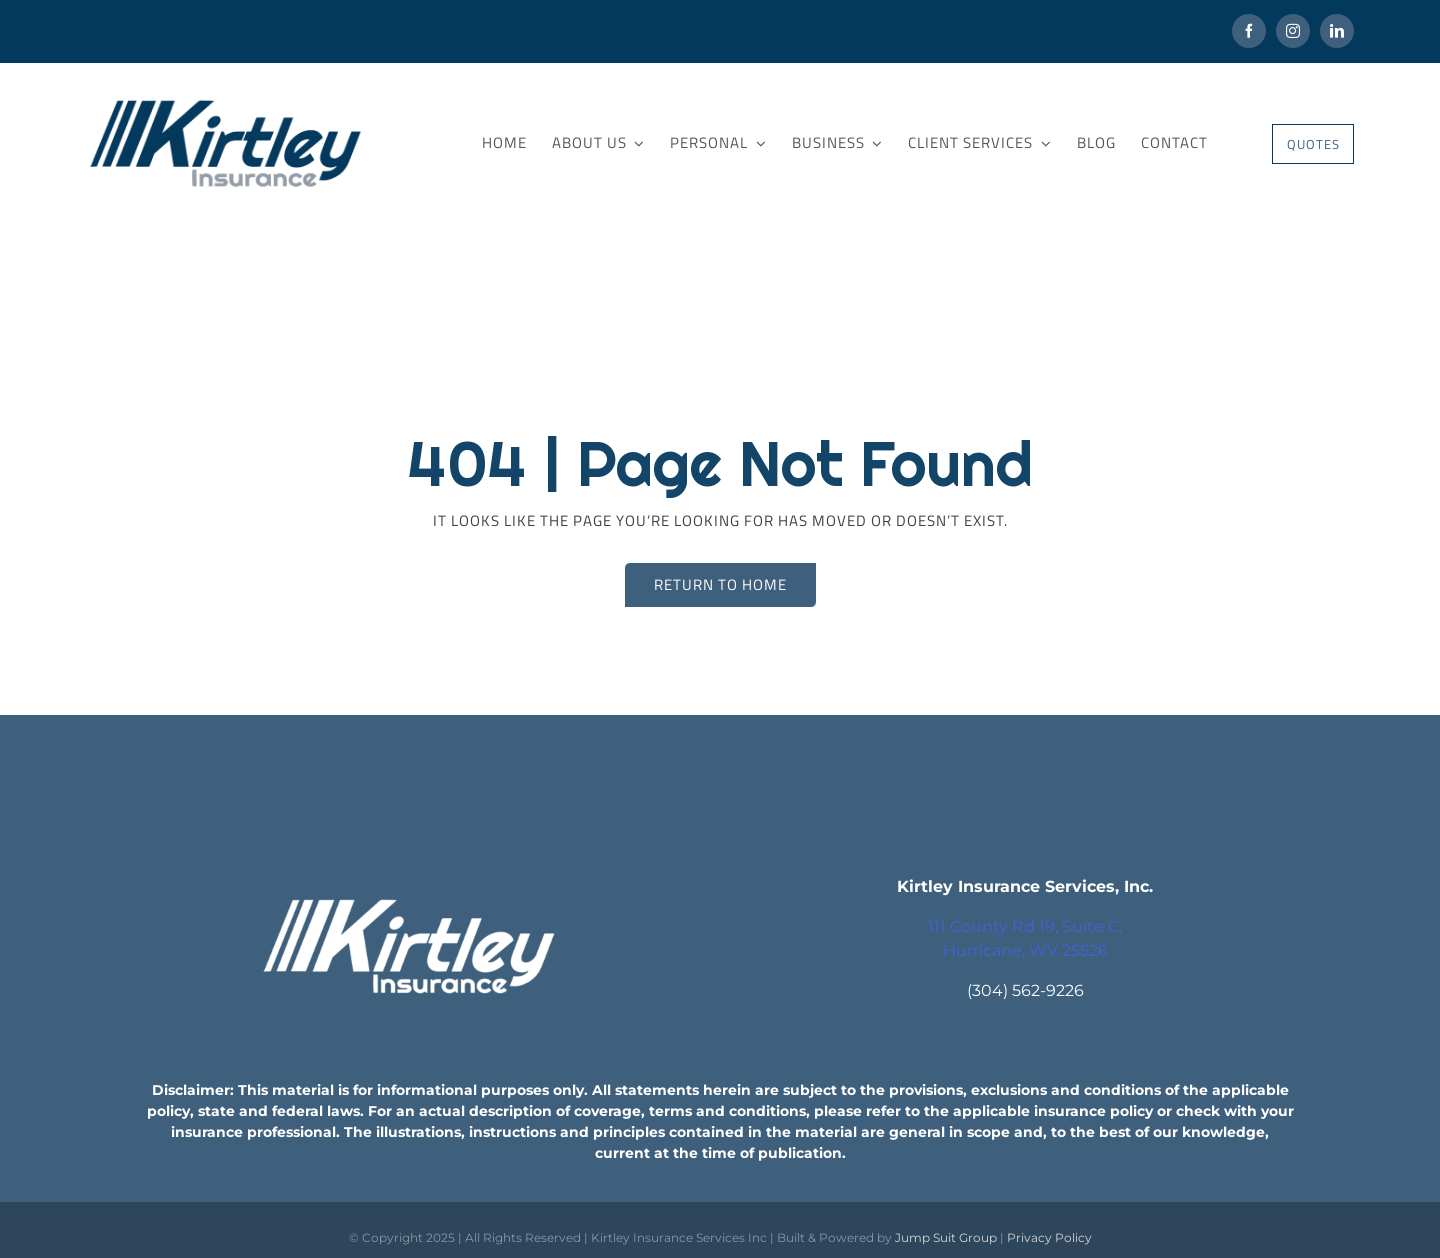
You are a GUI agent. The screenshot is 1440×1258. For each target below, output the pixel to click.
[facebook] (1249, 31)
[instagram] (1293, 31)
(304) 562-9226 (1025, 990)
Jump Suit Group (946, 1237)
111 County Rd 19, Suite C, (1025, 926)
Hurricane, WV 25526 (1025, 950)
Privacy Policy (1049, 1237)
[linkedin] (1337, 31)
